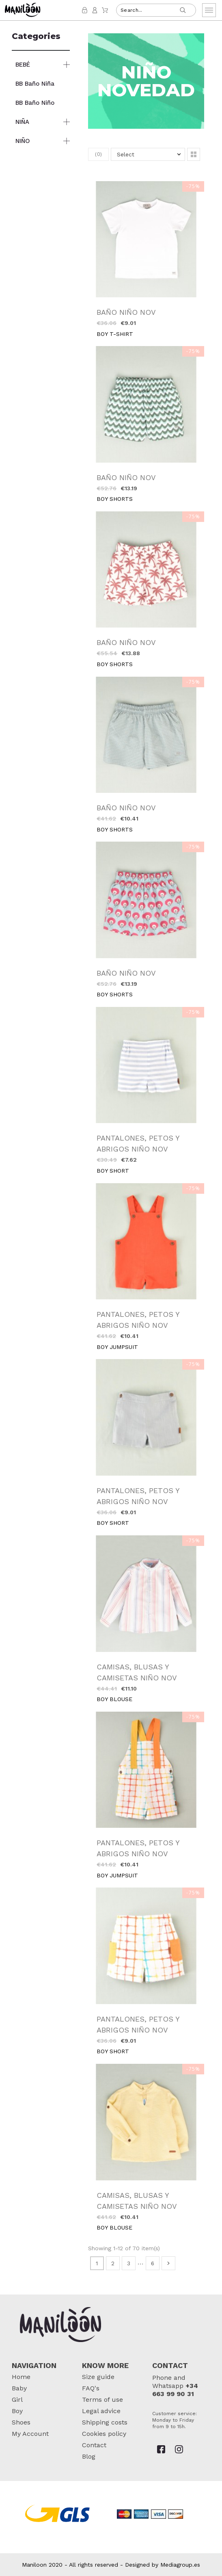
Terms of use (102, 2399)
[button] (193, 154)
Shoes (21, 2422)
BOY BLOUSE (114, 1699)
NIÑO (22, 141)
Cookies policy (104, 2433)
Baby (19, 2388)
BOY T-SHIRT (115, 334)
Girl (17, 2399)
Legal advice (101, 2411)
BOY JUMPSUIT (117, 1347)
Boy (17, 2411)
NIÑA (22, 122)
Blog (88, 2456)
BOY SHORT (113, 1170)
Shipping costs (104, 2422)
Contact (94, 2445)
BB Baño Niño (34, 102)
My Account (30, 2433)
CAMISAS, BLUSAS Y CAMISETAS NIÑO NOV (137, 1672)
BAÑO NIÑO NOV (126, 312)
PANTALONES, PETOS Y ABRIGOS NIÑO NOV (138, 1143)
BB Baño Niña (34, 83)
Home (21, 2377)
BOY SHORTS (115, 499)
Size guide (98, 2377)
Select (125, 154)
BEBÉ (22, 64)
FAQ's (90, 2388)
